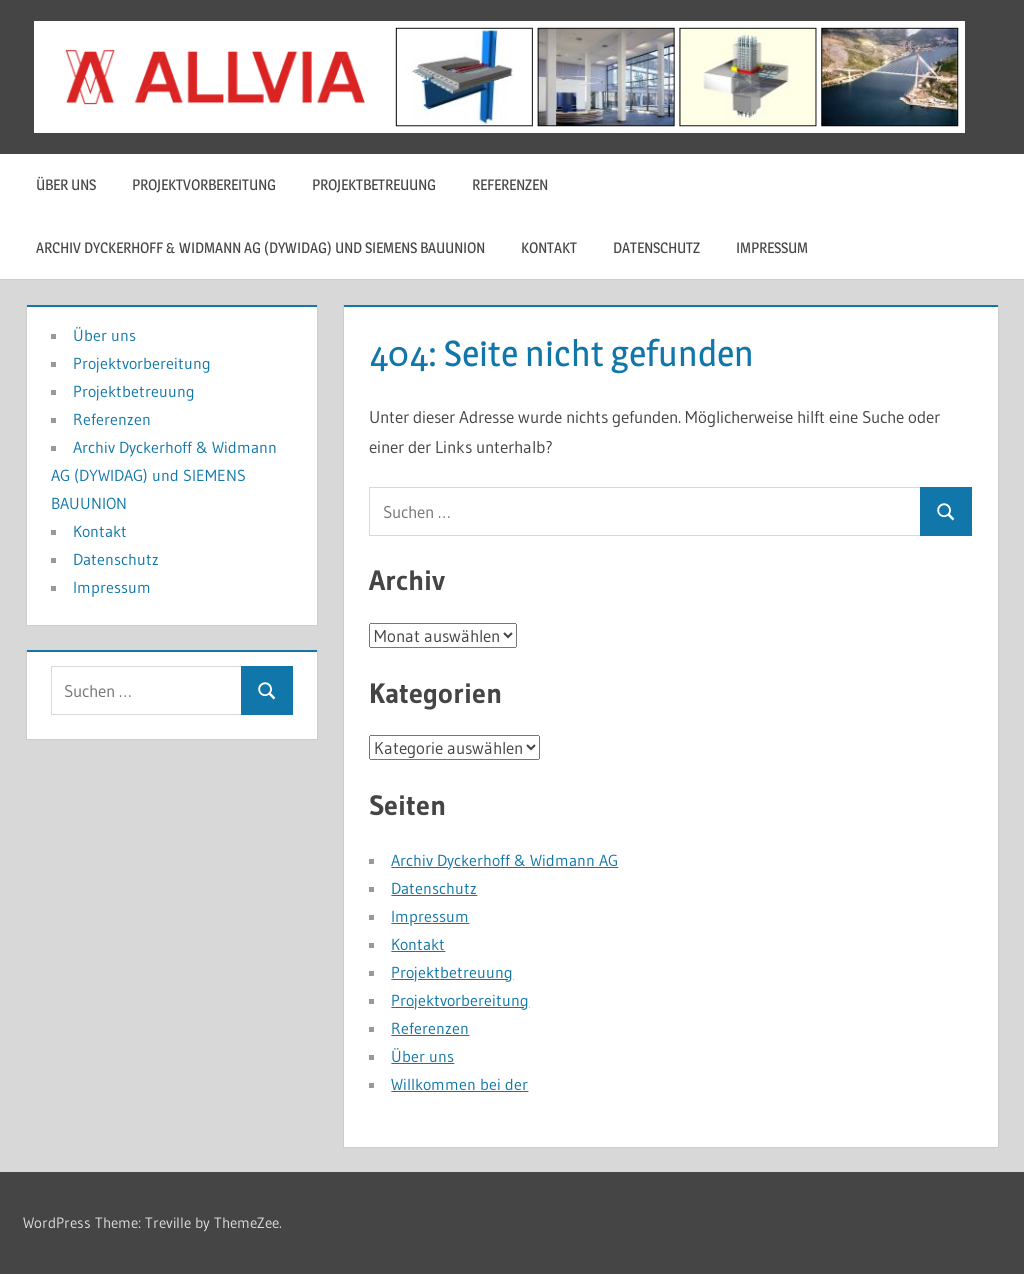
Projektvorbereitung (204, 184)
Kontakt (549, 247)
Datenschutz (656, 247)
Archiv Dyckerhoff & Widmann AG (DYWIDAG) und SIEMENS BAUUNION (260, 247)
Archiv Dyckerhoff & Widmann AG (504, 860)
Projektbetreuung (374, 184)
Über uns (66, 184)
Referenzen (510, 184)
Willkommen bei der (459, 1084)
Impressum (772, 247)
